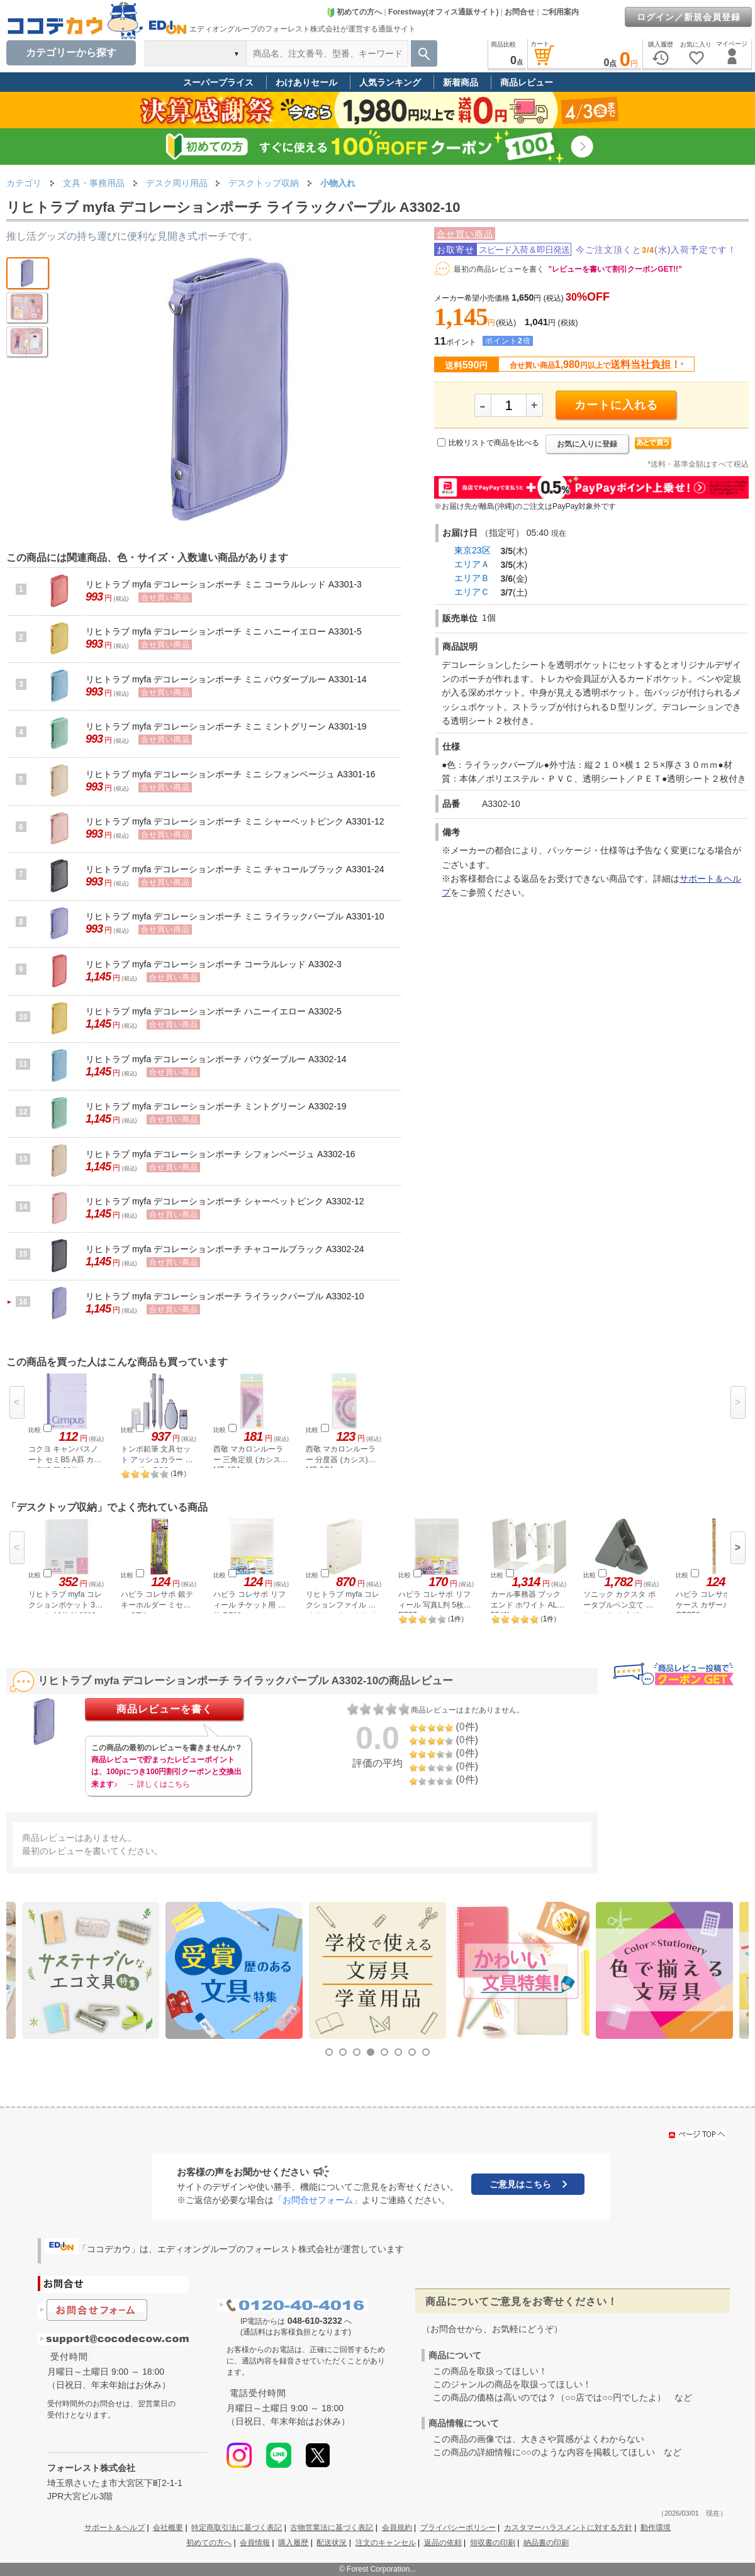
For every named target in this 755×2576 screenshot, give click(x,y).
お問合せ (520, 12)
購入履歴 (293, 2542)
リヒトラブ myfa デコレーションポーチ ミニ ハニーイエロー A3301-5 (224, 631)
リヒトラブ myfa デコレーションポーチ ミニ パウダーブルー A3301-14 (226, 679)
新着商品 (460, 82)
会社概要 (168, 2527)
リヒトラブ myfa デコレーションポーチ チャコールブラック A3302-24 (225, 1249)
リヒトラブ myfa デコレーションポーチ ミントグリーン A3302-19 (216, 1106)
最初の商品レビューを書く (499, 269)
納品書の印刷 (546, 2542)
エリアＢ (471, 578)
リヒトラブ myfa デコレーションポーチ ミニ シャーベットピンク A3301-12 (235, 821)
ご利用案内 (560, 12)
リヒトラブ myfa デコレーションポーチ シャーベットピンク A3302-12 (225, 1201)
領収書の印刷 (492, 2542)
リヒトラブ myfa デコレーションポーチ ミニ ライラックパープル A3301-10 (235, 916)
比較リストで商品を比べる (494, 442)
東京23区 (472, 550)
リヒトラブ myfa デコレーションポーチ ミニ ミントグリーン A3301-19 (226, 726)
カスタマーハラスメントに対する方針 (568, 2527)
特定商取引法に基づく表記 (236, 2527)
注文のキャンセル (385, 2542)
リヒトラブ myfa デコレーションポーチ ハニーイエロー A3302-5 (214, 1011)
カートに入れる (616, 405)
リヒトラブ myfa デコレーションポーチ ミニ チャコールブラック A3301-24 (235, 869)
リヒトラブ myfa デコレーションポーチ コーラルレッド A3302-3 (214, 964)
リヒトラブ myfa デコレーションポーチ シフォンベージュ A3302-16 (220, 1154)
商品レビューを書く (164, 1709)
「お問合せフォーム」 (318, 2200)
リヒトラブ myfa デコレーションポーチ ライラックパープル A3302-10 (225, 1296)
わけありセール (306, 82)
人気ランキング (390, 82)
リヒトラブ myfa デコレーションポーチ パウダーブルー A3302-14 (216, 1059)
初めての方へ (354, 12)
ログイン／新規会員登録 (689, 17)
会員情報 (255, 2542)
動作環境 (655, 2527)
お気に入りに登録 (587, 444)
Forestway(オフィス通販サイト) (443, 12)
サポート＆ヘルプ (114, 2527)
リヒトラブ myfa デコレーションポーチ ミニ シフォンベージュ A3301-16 (231, 774)
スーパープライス (218, 82)
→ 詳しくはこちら (158, 1784)
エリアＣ (471, 592)
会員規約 (397, 2527)
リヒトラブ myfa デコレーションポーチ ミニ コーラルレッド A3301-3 (224, 584)
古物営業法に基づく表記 (331, 2527)
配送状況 (331, 2542)
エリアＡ (471, 564)
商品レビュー (526, 82)
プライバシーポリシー (458, 2527)
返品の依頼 (443, 2542)
